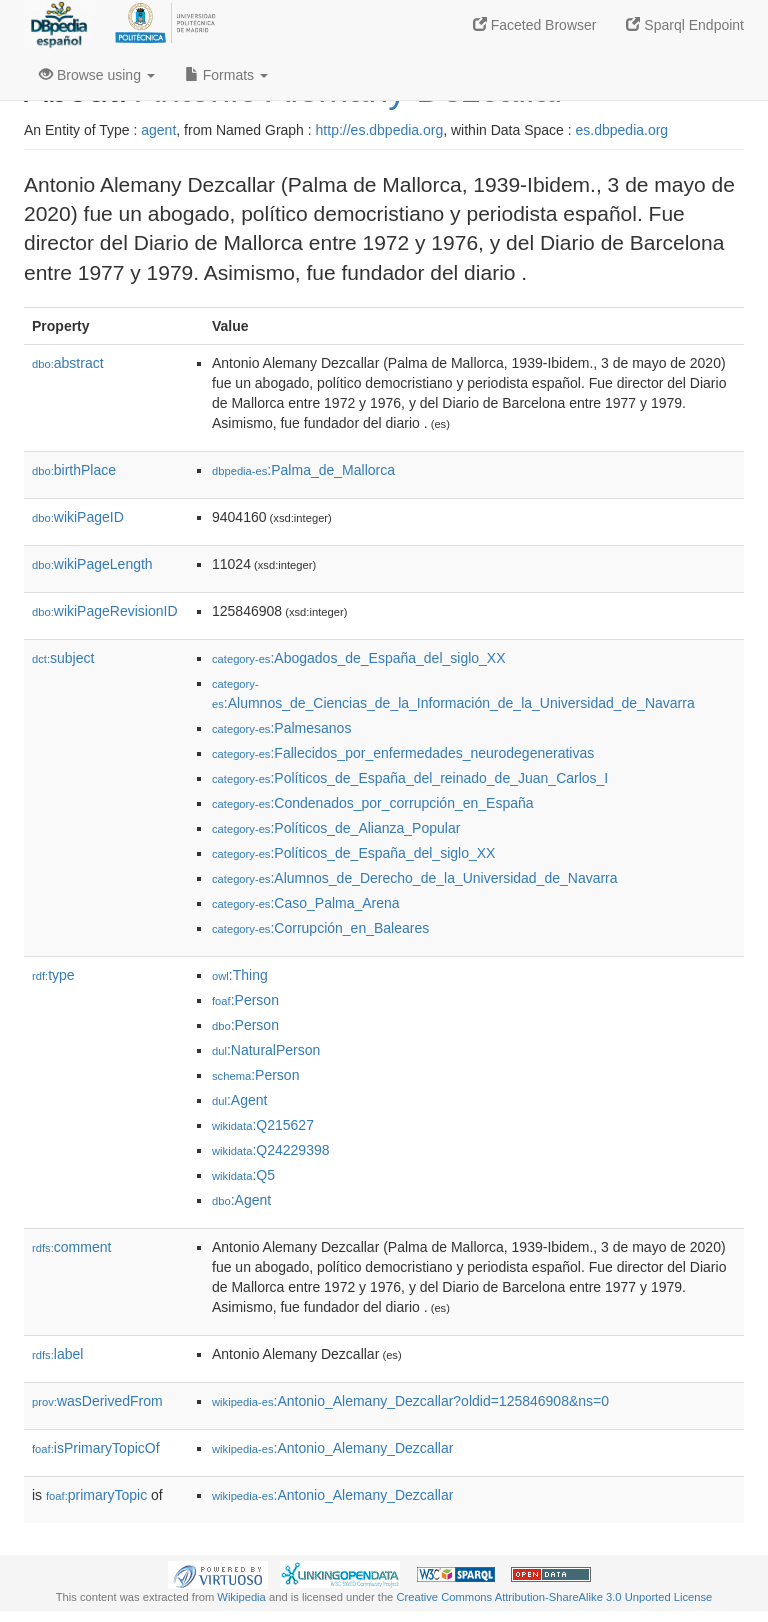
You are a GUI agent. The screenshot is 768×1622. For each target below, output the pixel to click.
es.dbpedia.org (622, 130)
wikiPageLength (92, 564)
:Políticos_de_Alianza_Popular (336, 828)
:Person (245, 1000)
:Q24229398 (271, 1150)
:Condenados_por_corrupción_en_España (373, 803)
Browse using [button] (97, 75)
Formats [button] (226, 75)
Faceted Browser (535, 25)
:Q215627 (263, 1125)
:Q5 (243, 1175)
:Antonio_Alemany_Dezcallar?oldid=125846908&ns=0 (410, 1401)
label (57, 1354)
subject (63, 658)
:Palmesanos (281, 728)
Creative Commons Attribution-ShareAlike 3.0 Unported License (554, 1597)
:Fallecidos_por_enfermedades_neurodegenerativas (403, 753)
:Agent (239, 1100)
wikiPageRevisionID (105, 611)
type (53, 975)
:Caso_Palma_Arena (306, 903)
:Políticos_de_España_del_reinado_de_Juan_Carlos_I (410, 778)
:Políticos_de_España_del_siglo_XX (353, 853)
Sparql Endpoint (685, 25)
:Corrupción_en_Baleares (320, 928)
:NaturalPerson (266, 1050)
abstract (68, 363)
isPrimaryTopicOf (96, 1448)
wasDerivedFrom (97, 1401)
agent (158, 130)
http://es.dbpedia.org (380, 130)
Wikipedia (241, 1597)
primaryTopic (96, 1495)
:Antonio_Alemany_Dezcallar (332, 1448)
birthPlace (74, 470)
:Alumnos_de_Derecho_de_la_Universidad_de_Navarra (415, 878)
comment (71, 1247)
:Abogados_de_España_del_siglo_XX (359, 658)
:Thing (240, 975)
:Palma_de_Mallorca (303, 470)
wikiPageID (78, 517)
